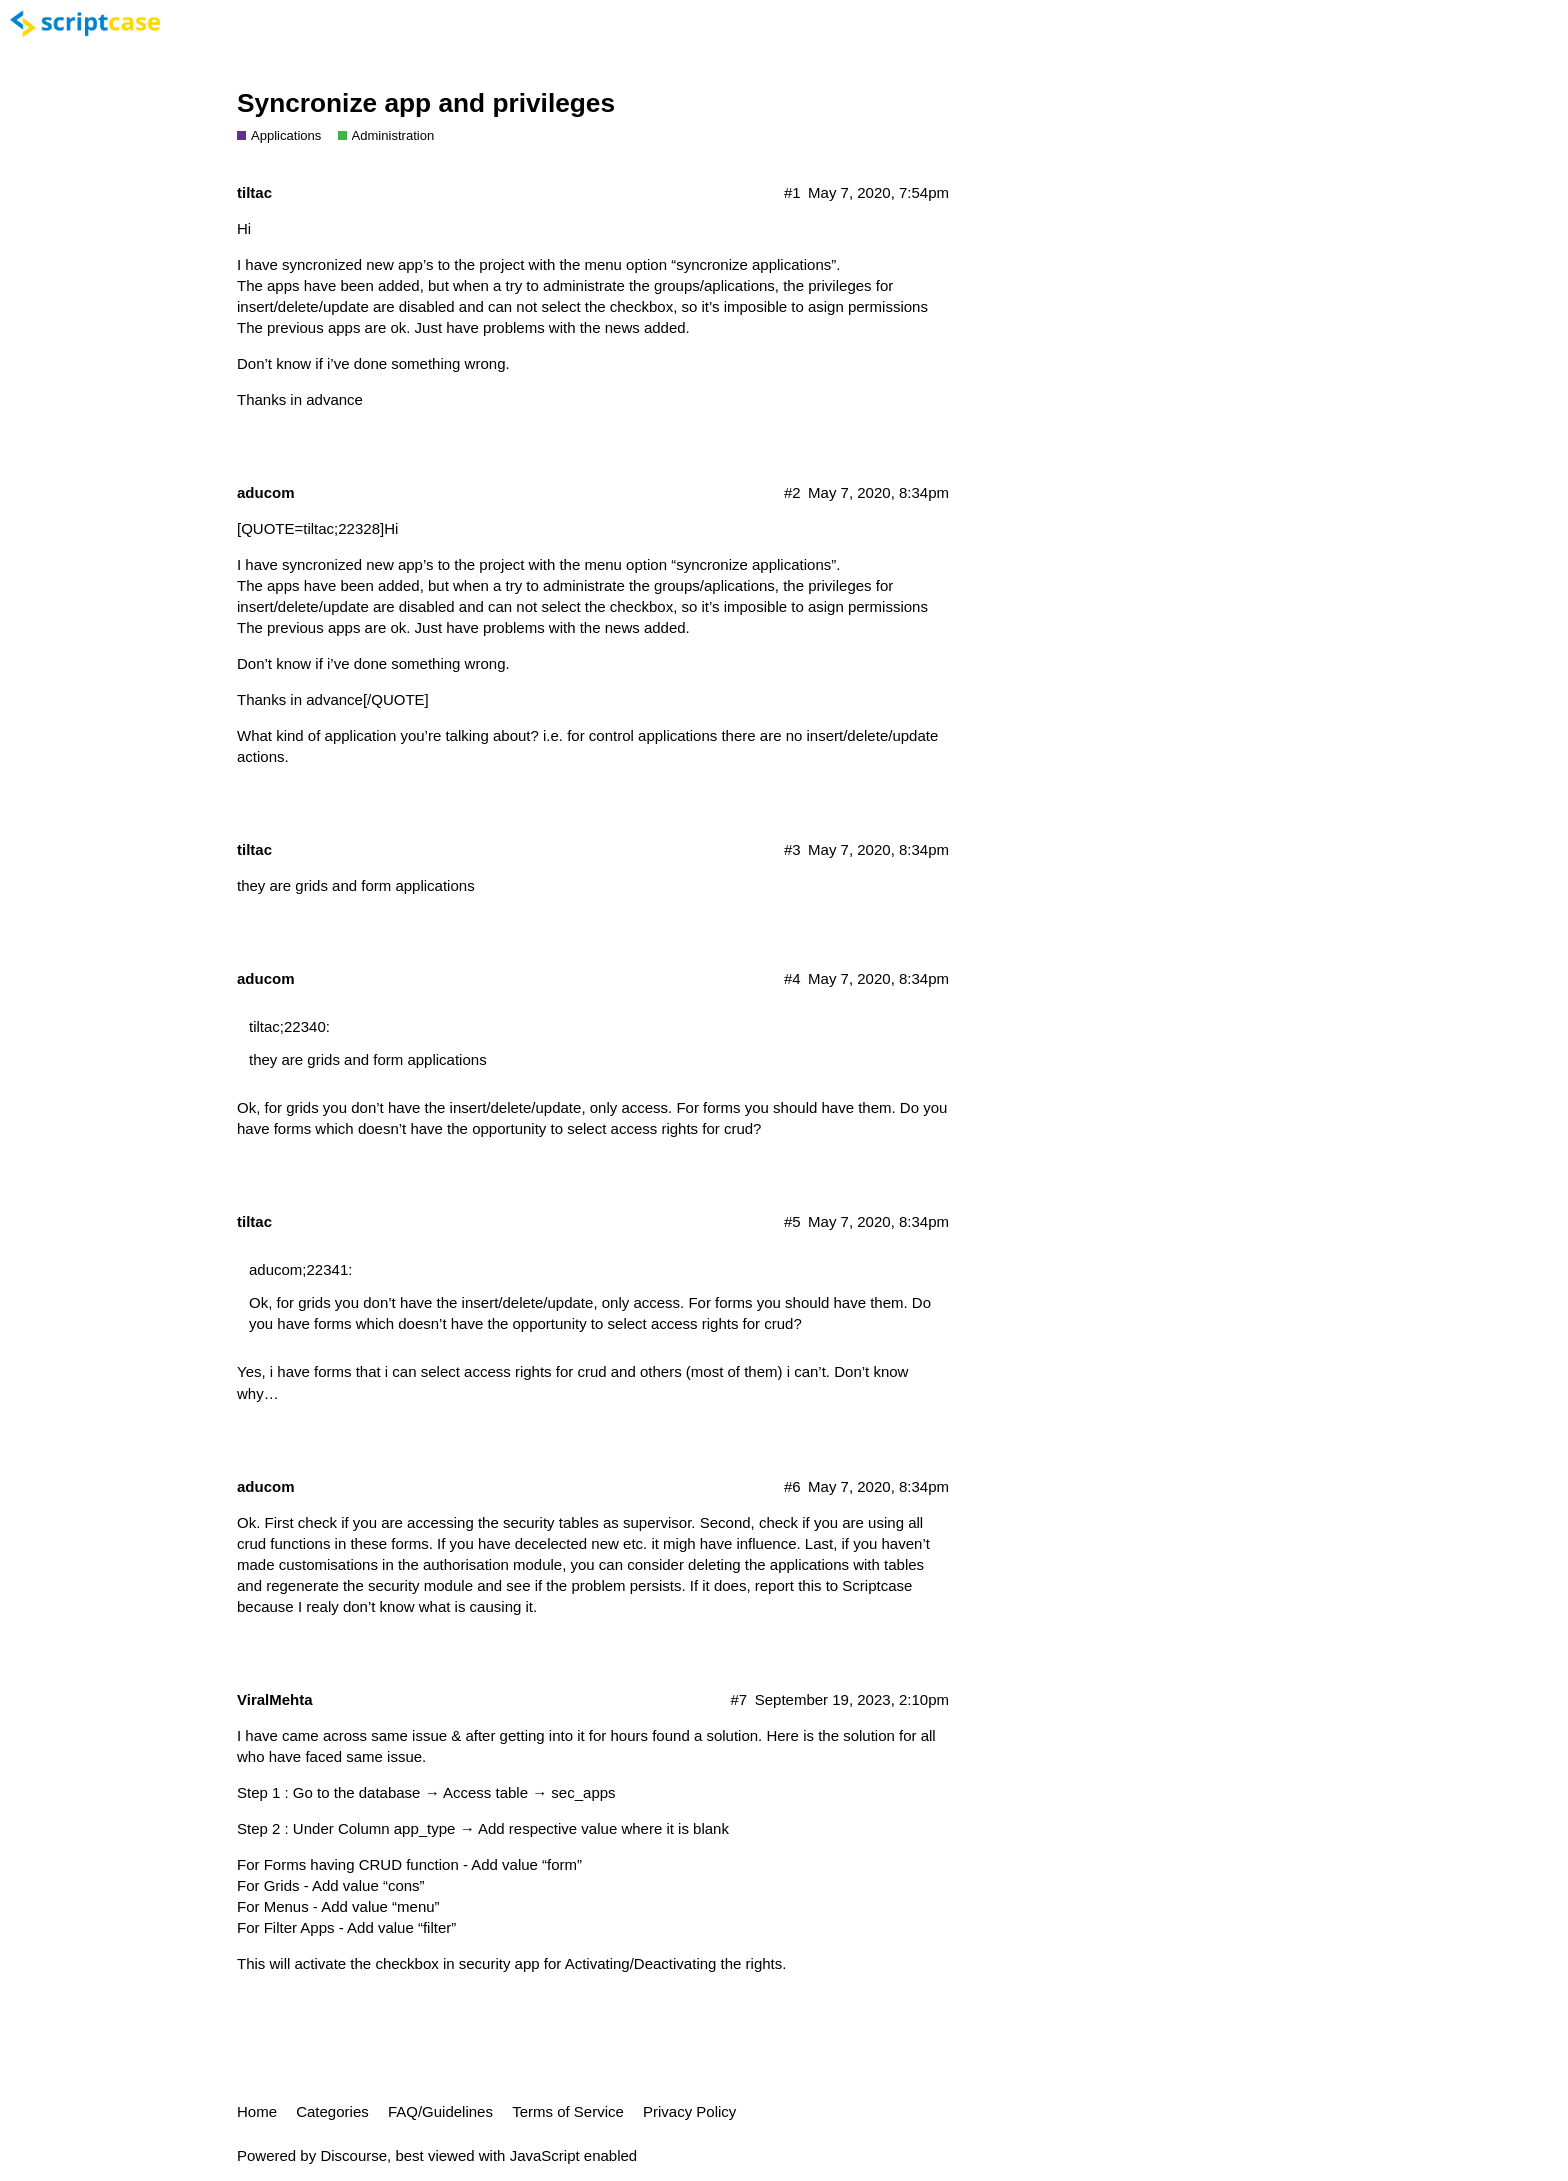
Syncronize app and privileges (426, 103)
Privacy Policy (689, 2111)
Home (257, 2111)
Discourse (353, 2155)
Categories (332, 2111)
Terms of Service (568, 2111)
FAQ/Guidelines (440, 2111)
